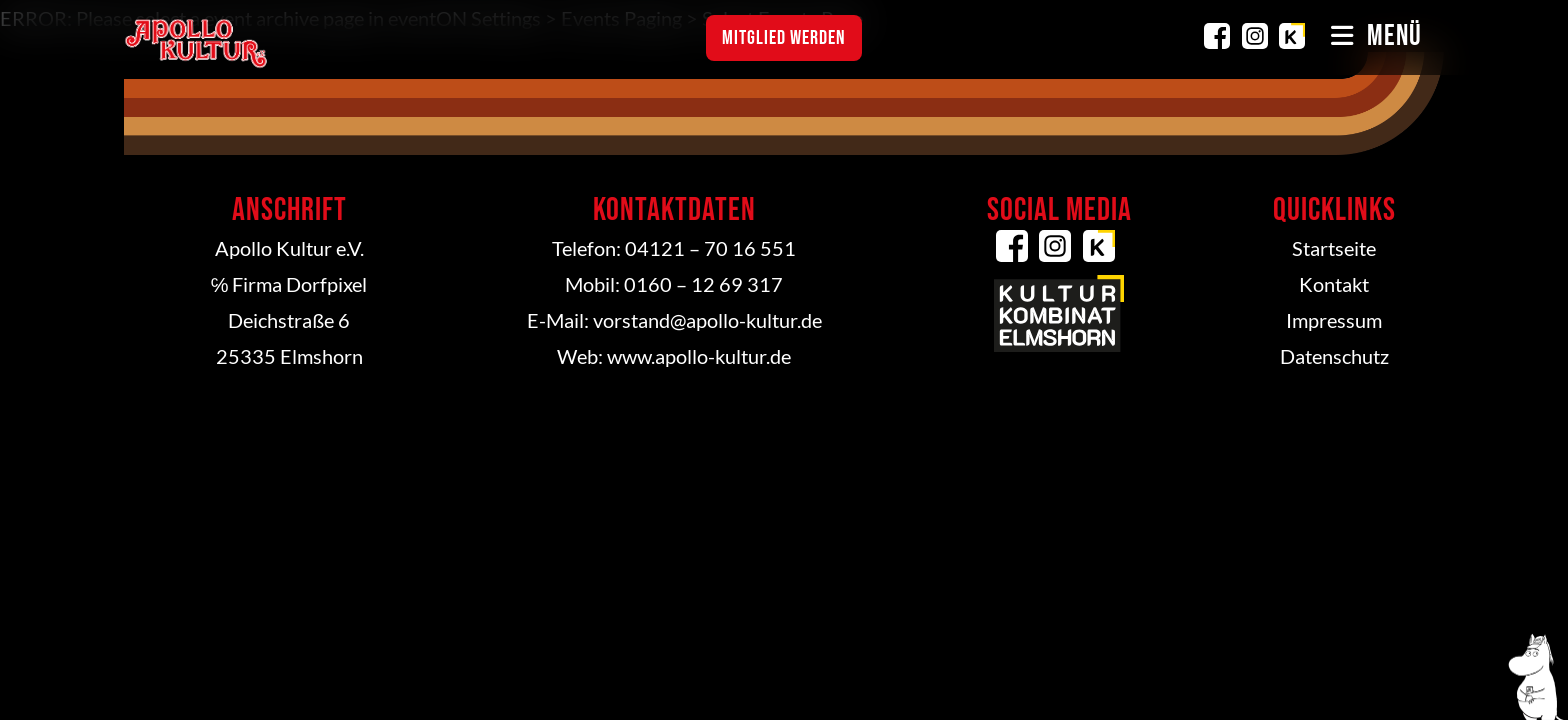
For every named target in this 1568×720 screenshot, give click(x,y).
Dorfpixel (326, 284)
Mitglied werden (784, 38)
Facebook (1217, 36)
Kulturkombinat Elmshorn (1292, 36)
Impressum (1334, 320)
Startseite (1334, 248)
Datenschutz (1334, 356)
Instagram (1255, 36)
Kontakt (1334, 284)
